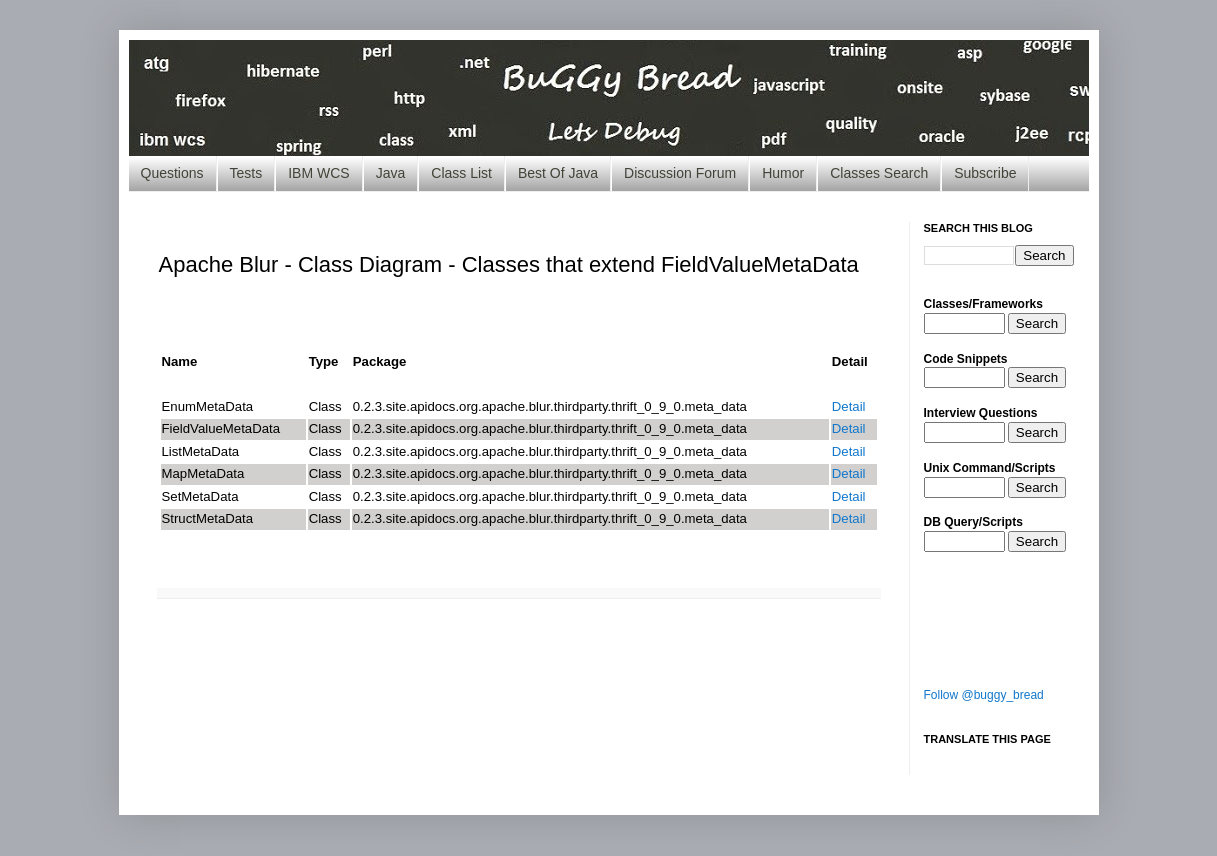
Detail (849, 406)
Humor (783, 173)
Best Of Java (558, 173)
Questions (172, 173)
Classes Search (879, 173)
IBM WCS (318, 173)
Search (1037, 323)
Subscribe (985, 173)
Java (391, 173)
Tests (246, 173)
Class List (461, 173)
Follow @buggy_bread (984, 695)
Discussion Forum (680, 173)
